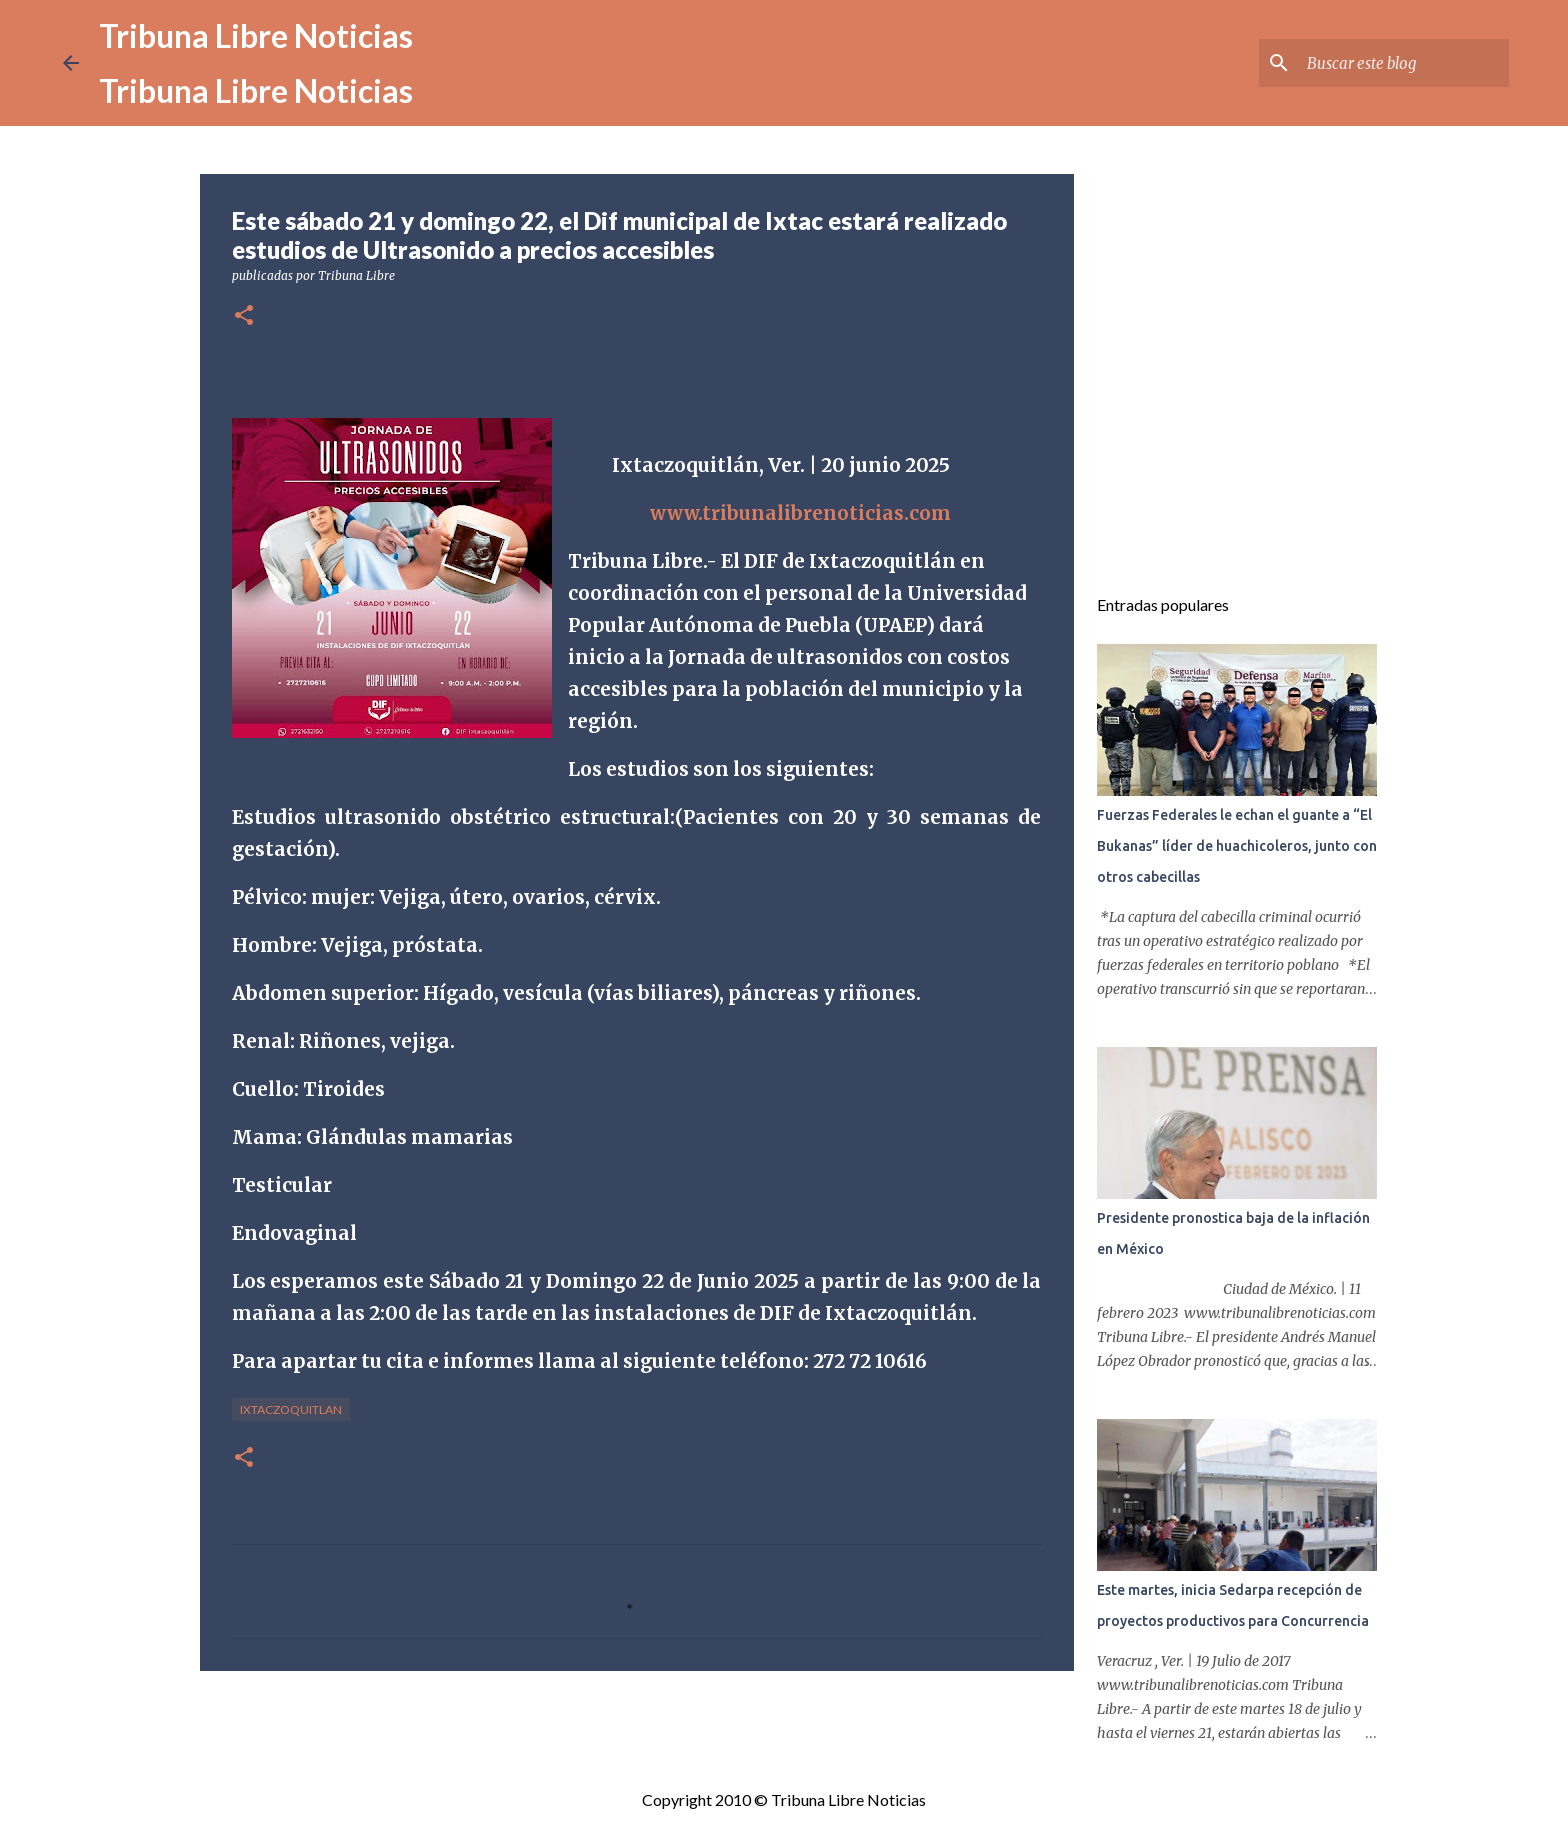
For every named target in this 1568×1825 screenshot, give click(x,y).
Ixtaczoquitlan (291, 1409)
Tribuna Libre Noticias (256, 35)
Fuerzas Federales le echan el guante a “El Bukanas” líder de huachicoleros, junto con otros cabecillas (1237, 846)
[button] (244, 316)
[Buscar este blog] (1404, 63)
